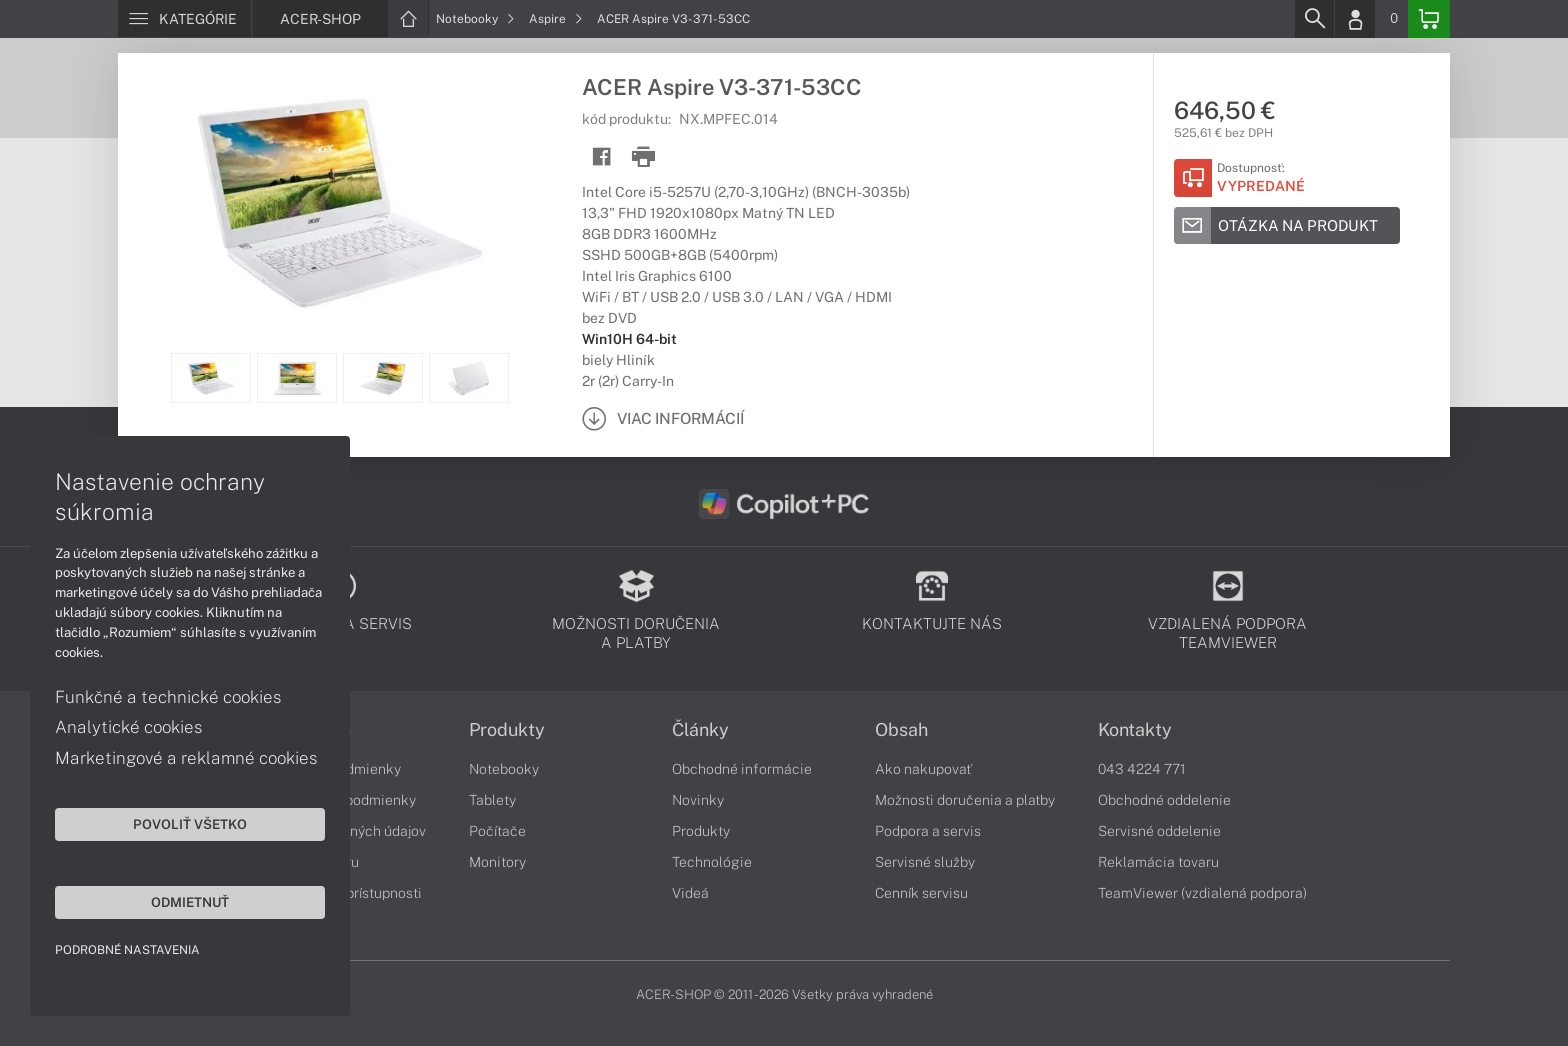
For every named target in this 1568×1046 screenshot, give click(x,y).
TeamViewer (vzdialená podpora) (1202, 893)
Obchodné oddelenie (1164, 800)
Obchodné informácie (742, 769)
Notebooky (475, 19)
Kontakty (1135, 730)
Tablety (492, 800)
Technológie (712, 862)
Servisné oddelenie (1159, 831)
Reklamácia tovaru (1158, 862)
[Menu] (184, 19)
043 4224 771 (1142, 769)
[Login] (1355, 19)
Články (700, 730)
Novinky (698, 800)
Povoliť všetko (190, 824)
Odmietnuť (190, 902)
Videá (690, 893)
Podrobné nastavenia (127, 950)
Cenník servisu (921, 893)
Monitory (497, 862)
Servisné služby (925, 862)
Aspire (556, 19)
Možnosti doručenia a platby (965, 800)
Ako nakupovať (923, 769)
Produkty (507, 730)
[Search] (1314, 19)
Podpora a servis (928, 831)
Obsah (901, 730)
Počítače (497, 831)
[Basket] (1429, 19)
